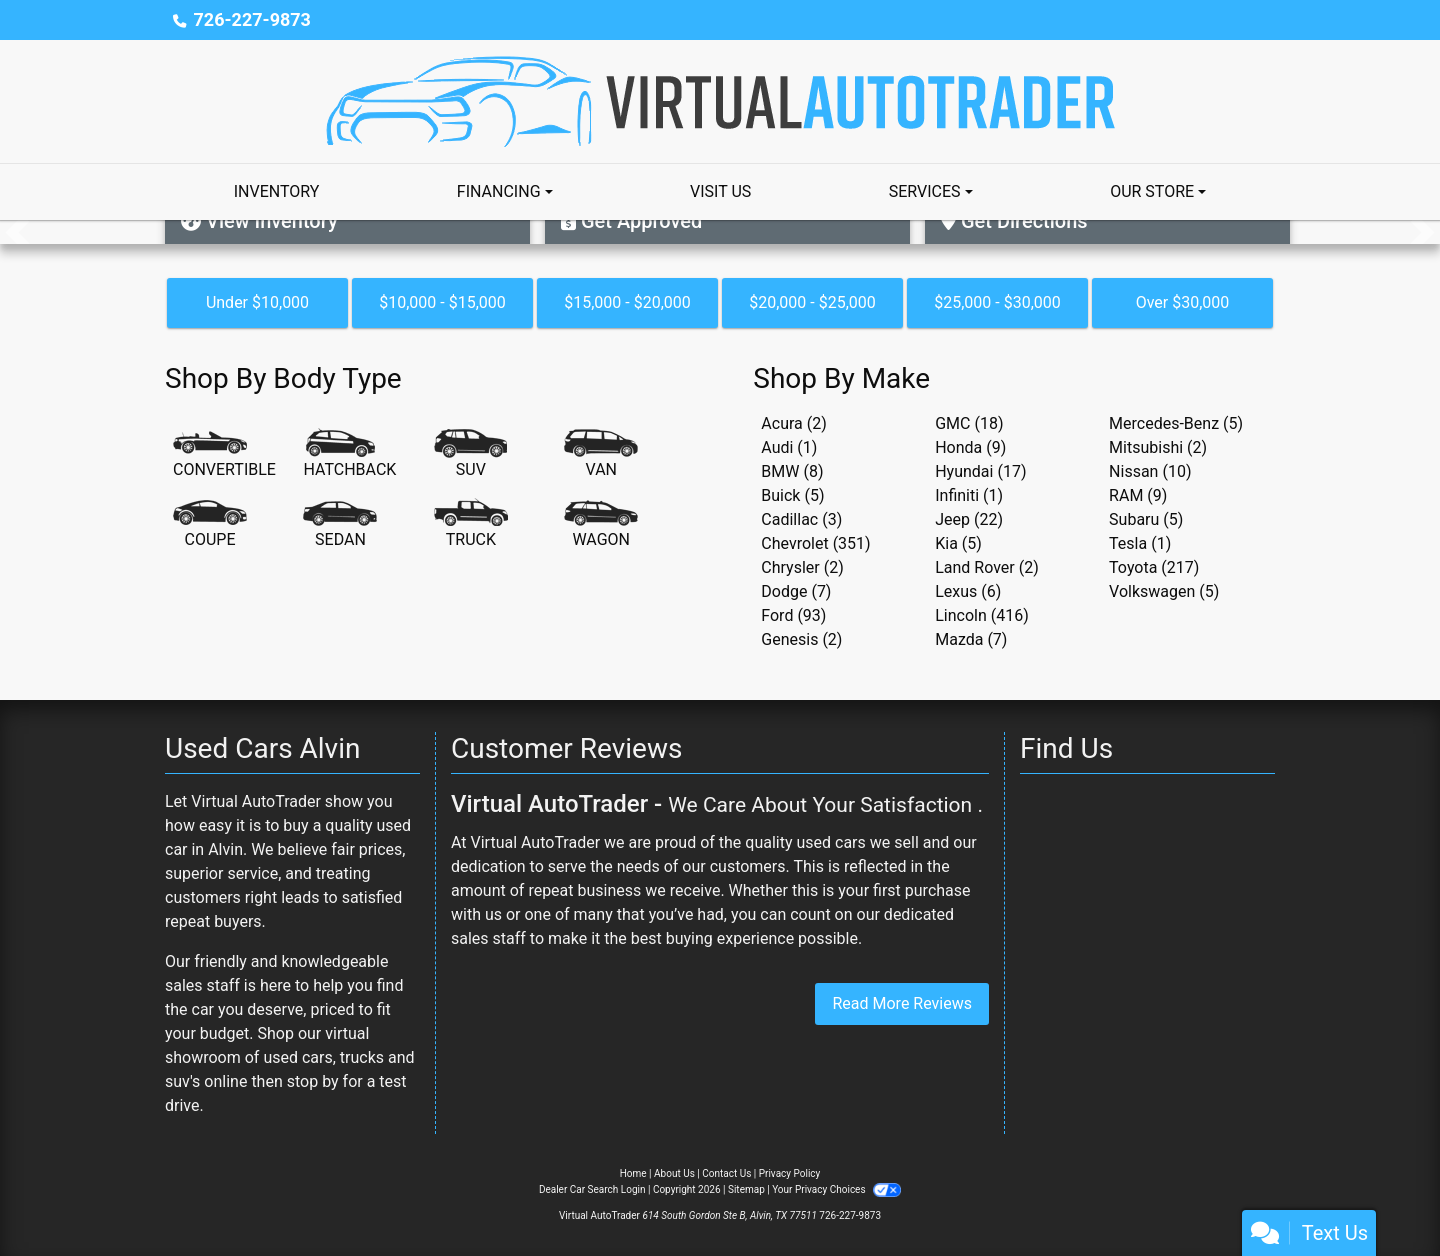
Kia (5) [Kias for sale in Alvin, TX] (958, 543)
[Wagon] (601, 525)
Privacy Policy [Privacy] (790, 1173)
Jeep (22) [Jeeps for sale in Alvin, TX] (969, 519)
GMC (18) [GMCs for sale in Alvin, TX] (969, 423)
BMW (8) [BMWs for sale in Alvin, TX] (792, 471)
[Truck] (471, 525)
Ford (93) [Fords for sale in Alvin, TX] (793, 615)
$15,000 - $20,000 (627, 302)
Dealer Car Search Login (592, 1189)
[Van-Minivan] (601, 455)
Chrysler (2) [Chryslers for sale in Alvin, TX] (802, 567)
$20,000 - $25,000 (812, 302)
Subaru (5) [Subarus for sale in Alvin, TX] (1146, 519)
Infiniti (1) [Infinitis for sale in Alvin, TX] (969, 495)
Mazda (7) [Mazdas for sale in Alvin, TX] (971, 639)
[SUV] (471, 455)
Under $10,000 (257, 302)
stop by (313, 1081)
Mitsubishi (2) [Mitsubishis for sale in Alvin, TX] (1158, 447)
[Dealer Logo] (720, 100)
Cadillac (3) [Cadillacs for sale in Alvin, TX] (801, 519)
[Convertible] (224, 455)
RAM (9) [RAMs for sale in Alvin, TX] (1138, 495)
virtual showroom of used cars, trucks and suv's (290, 1057)
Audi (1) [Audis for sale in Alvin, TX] (789, 447)
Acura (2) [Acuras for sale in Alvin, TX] (793, 423)
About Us (674, 1173)
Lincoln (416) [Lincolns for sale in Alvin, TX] (982, 615)
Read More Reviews (902, 1003)
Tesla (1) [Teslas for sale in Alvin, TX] (1140, 543)
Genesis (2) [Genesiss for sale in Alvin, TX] (801, 639)
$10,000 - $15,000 (442, 302)
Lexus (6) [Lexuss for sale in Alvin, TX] (968, 591)
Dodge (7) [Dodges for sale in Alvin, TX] (796, 591)
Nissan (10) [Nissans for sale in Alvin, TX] (1150, 471)
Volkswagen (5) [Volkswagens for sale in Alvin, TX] (1164, 591)
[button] (17, 232)
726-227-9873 (251, 19)
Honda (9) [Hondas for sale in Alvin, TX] (970, 447)
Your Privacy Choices (836, 1189)
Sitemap (746, 1189)
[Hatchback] (349, 455)
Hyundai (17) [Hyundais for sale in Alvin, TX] (980, 471)
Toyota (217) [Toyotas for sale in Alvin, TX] (1154, 567)
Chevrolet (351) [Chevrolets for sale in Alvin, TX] (815, 543)
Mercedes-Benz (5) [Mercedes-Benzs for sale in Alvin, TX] (1176, 423)
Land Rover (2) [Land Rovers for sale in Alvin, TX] (987, 567)
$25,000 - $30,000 (997, 302)
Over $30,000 (1183, 302)
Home (633, 1173)
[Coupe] (210, 525)
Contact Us (726, 1173)
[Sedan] (340, 525)
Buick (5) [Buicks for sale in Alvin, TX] (792, 495)
